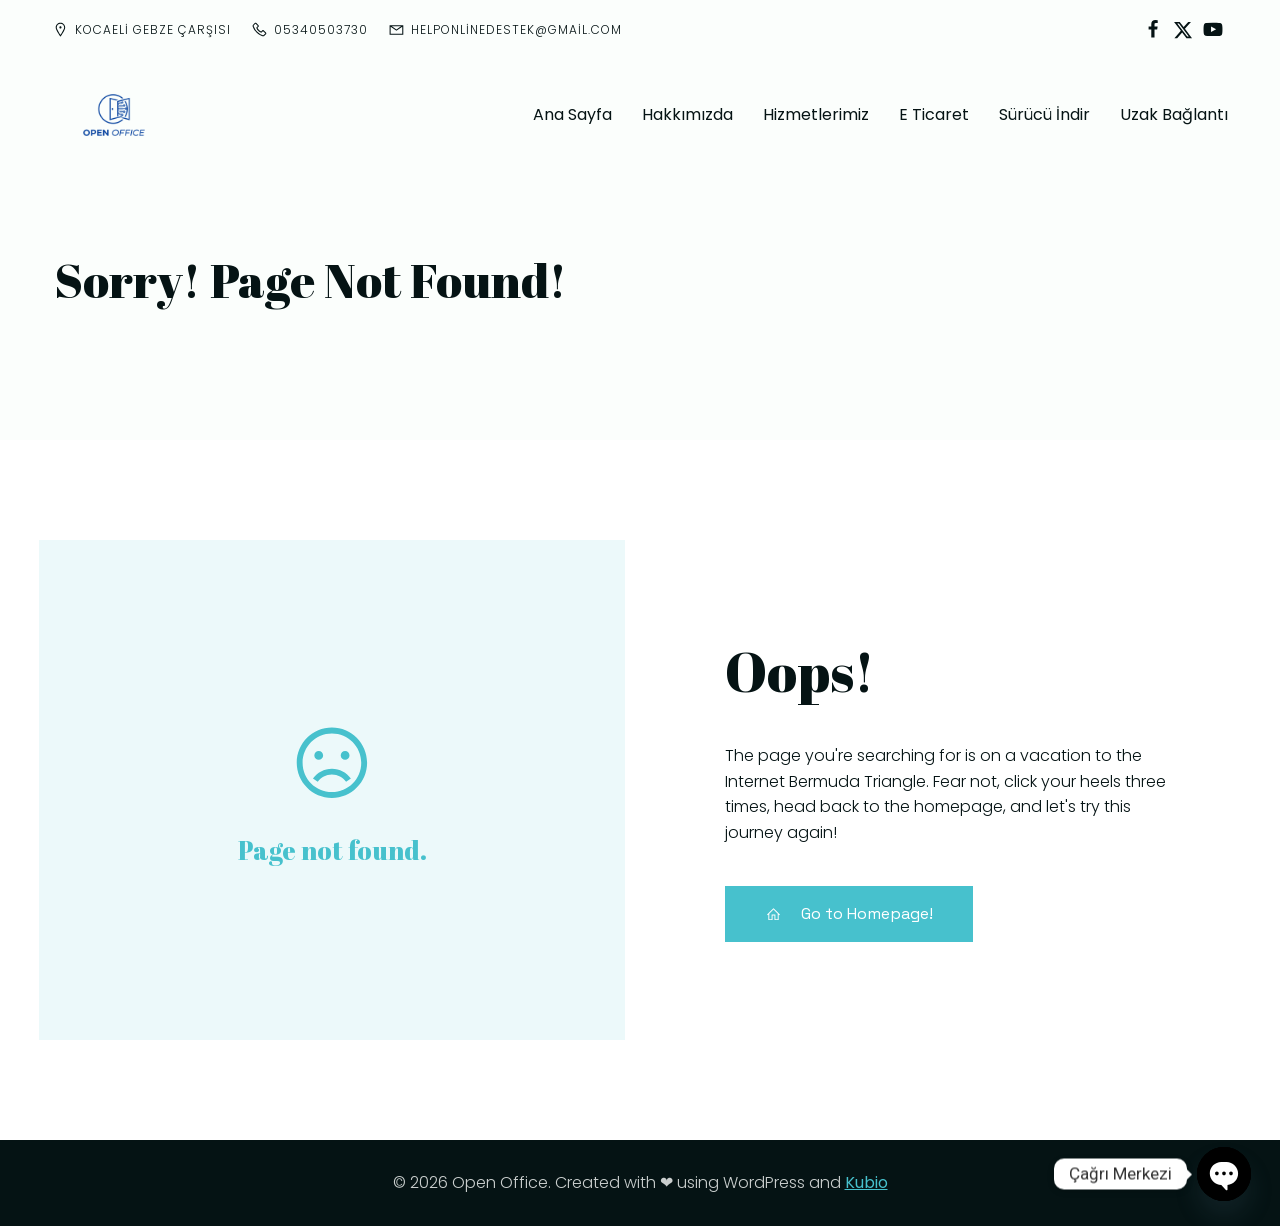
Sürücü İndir (1044, 114)
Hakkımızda (687, 114)
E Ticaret (934, 114)
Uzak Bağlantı (1174, 114)
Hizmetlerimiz (816, 114)
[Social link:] (1153, 30)
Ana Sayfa (572, 114)
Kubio (866, 1182)
